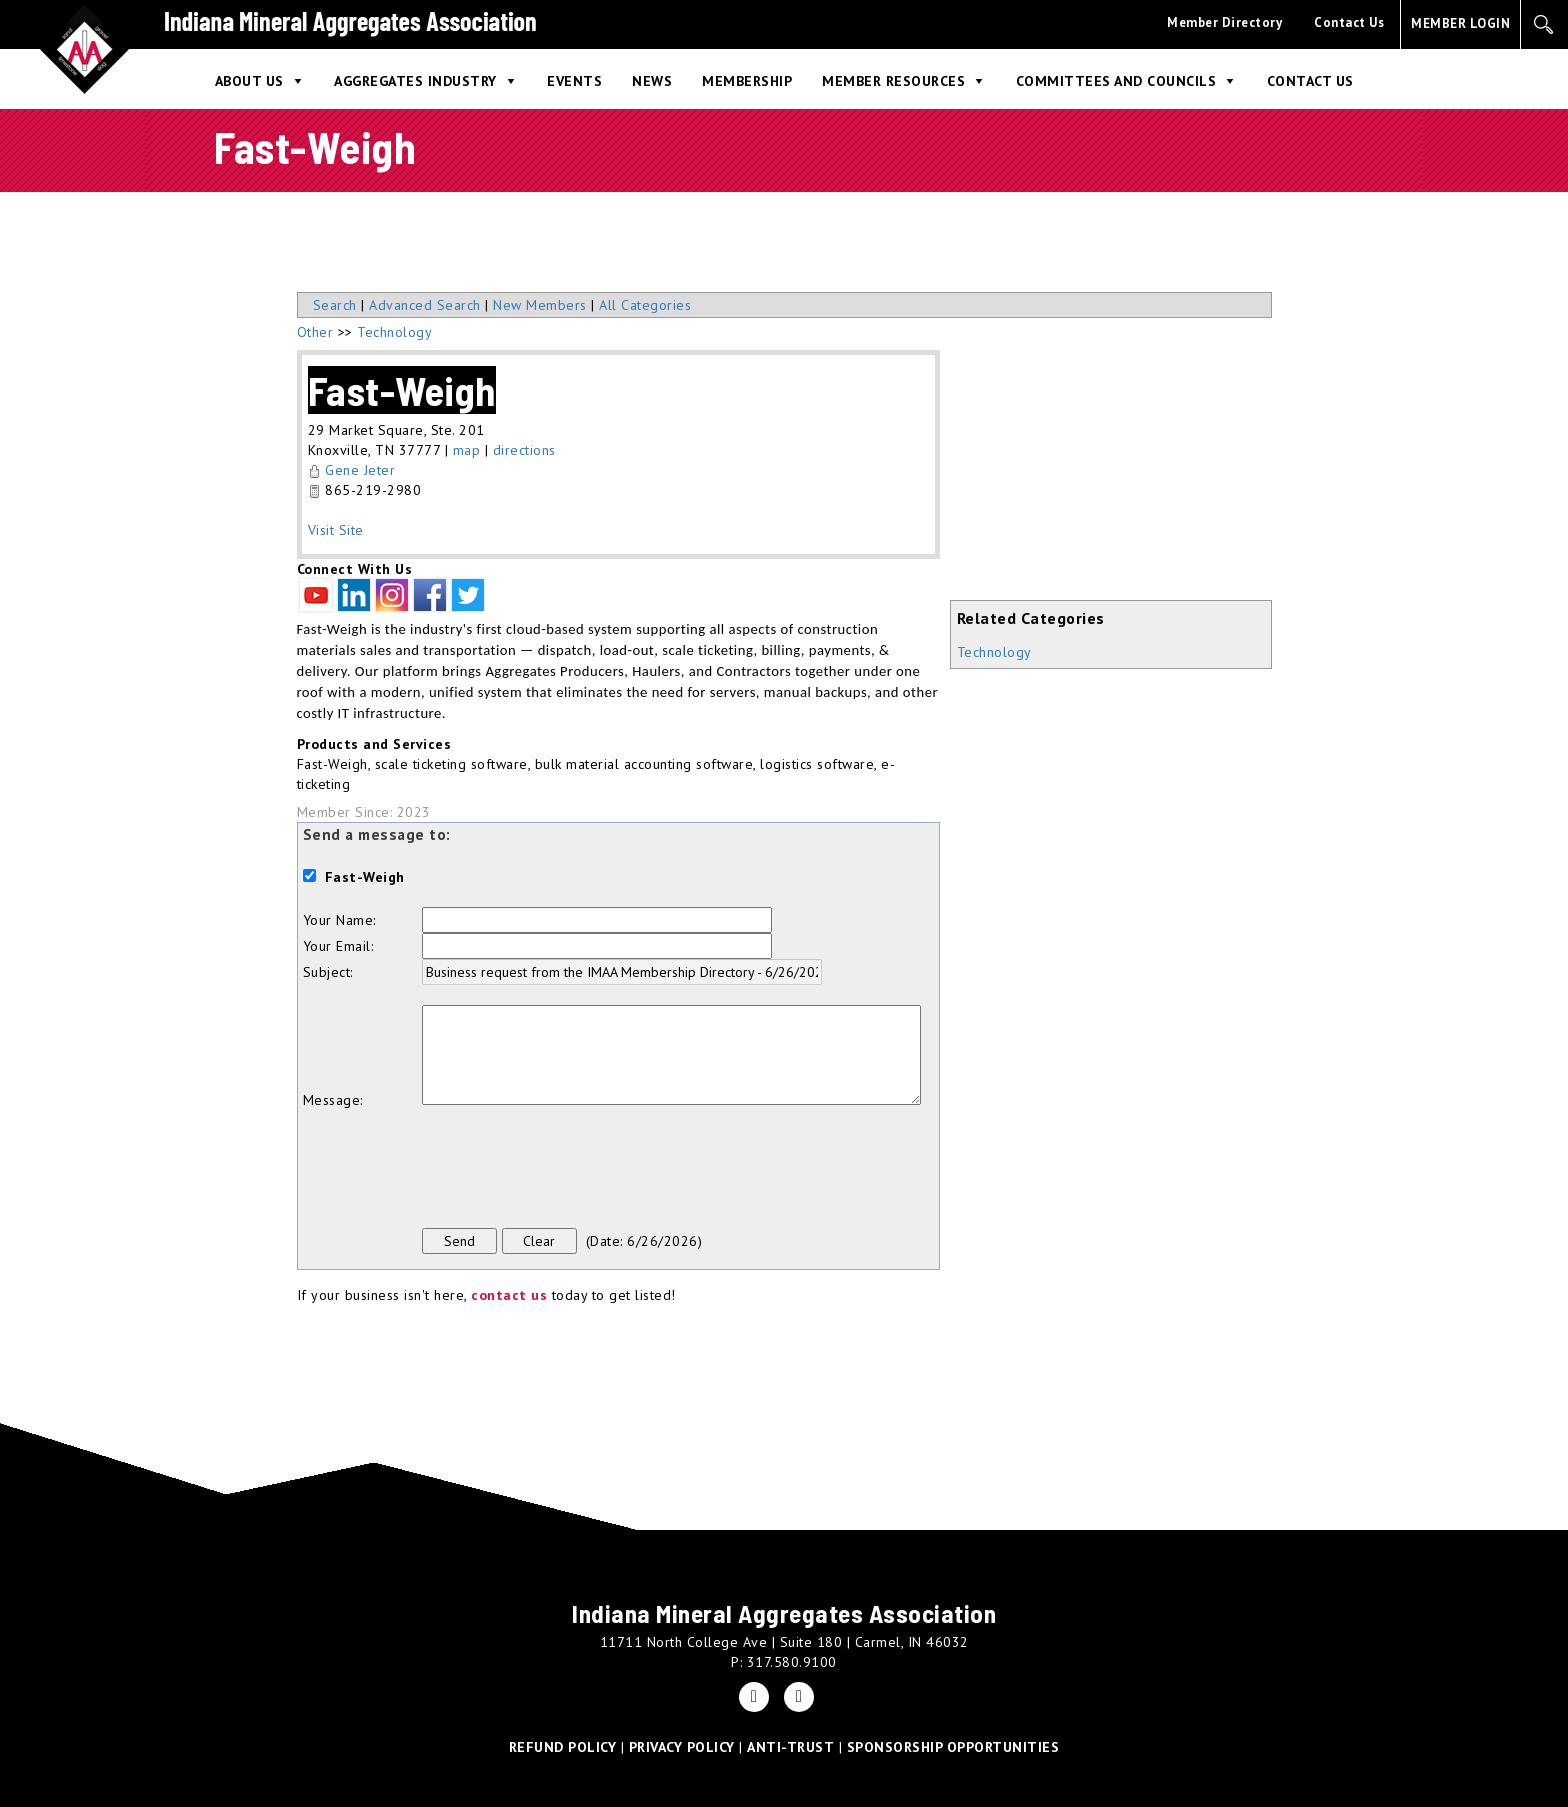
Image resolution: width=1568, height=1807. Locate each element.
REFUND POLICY (563, 1747)
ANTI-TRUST (790, 1747)
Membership (747, 81)
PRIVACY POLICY (682, 1747)
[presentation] (574, 1169)
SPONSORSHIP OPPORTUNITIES (953, 1747)
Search (335, 305)
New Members (540, 305)
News (652, 81)
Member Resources (893, 81)
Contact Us (1349, 22)
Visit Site (336, 530)
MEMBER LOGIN (1460, 23)
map (467, 450)
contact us (509, 1295)
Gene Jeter (360, 470)
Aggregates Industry (415, 81)
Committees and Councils (1116, 81)
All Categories (645, 305)
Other (315, 332)
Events (574, 81)
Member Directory (1224, 22)
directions (524, 450)
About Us (249, 81)
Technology (994, 652)
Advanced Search (425, 305)
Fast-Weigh (402, 390)
